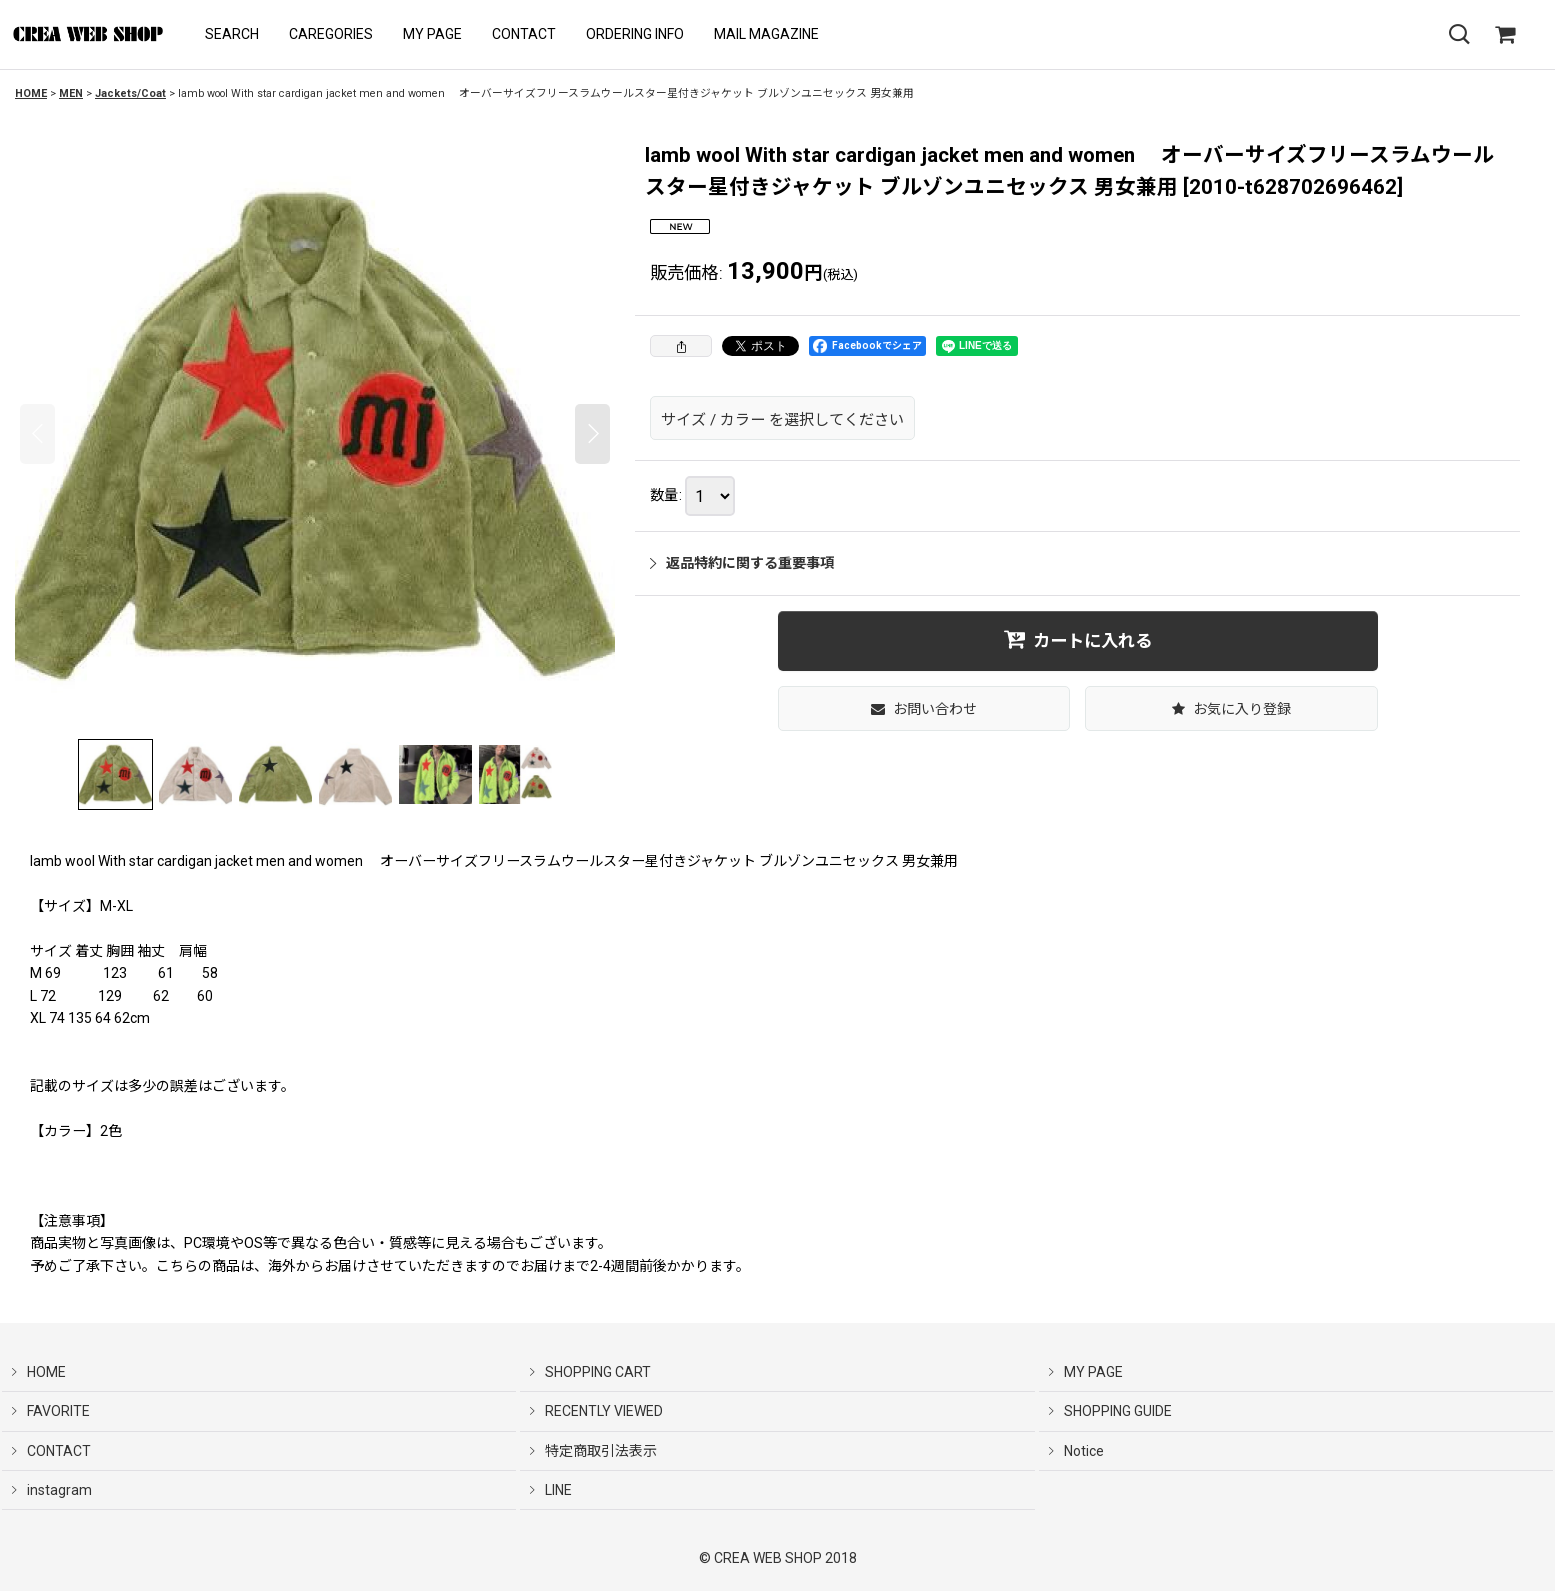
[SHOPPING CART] (1505, 35)
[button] (232, 34)
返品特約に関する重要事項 (742, 563)
